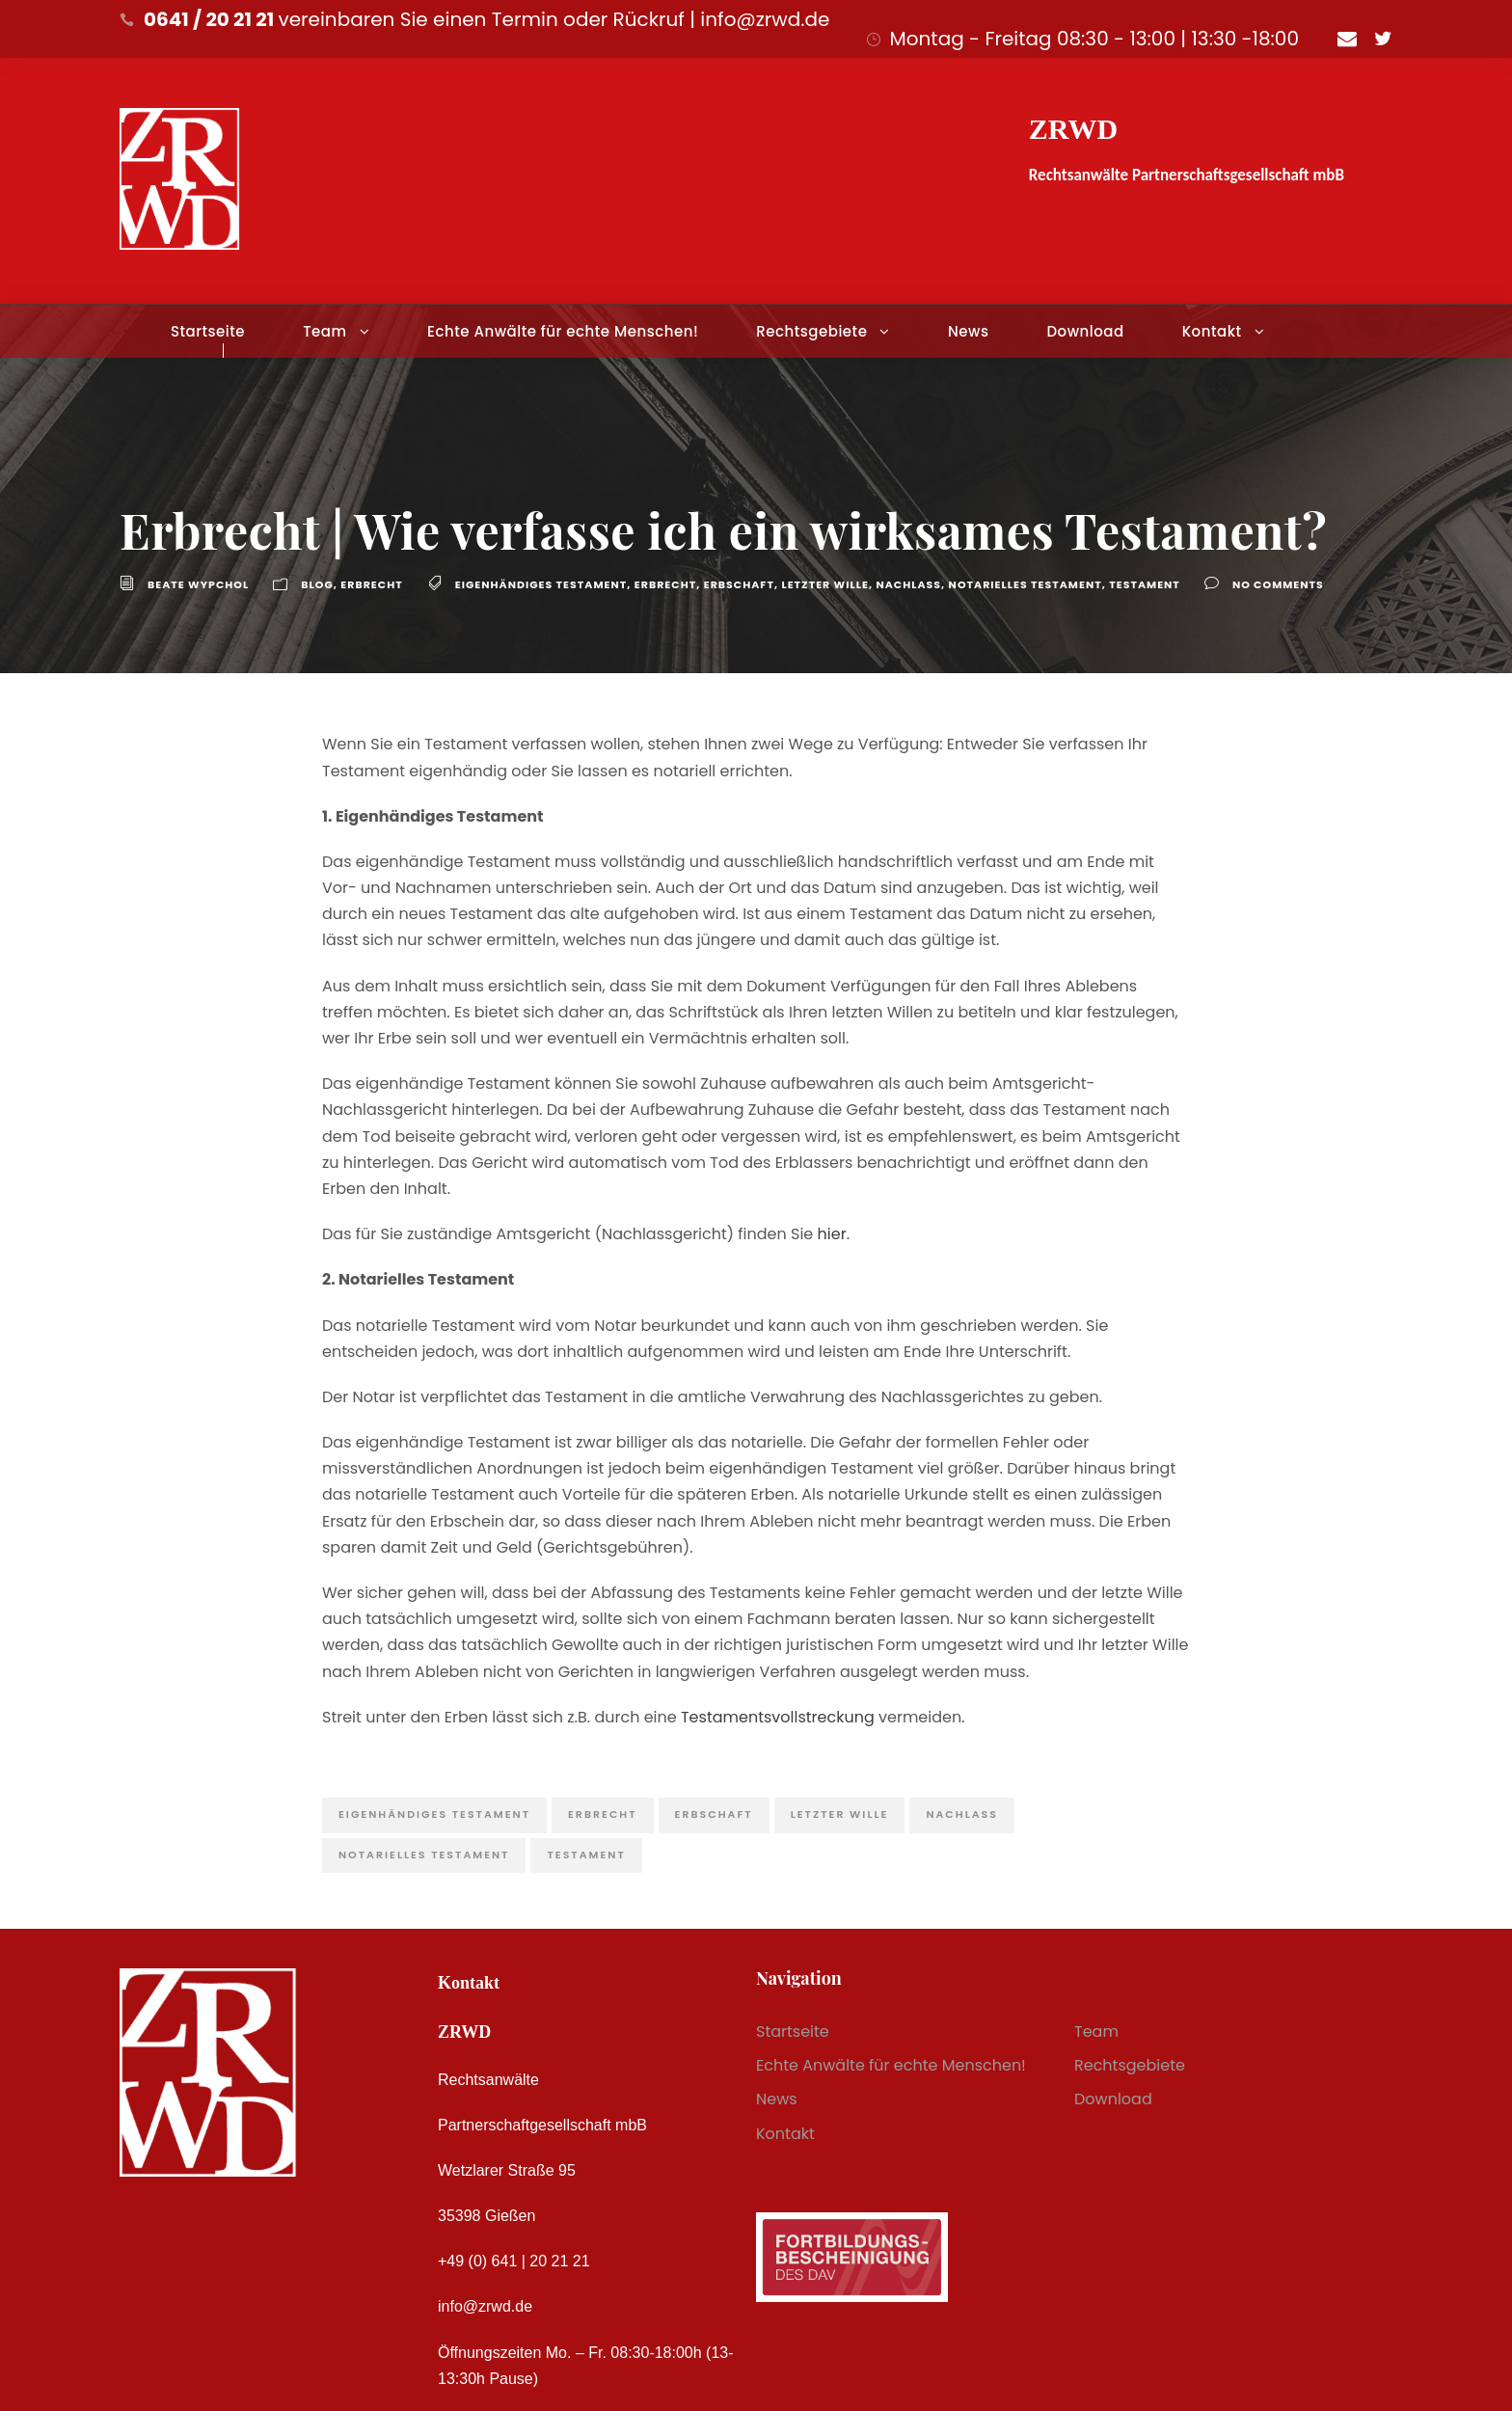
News (968, 331)
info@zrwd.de (485, 2306)
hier (832, 1234)
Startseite (208, 331)
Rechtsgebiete (811, 331)
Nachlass (908, 584)
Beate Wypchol (198, 584)
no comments (1278, 584)
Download (1084, 331)
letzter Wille (824, 584)
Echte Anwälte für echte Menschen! (562, 331)
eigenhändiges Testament (541, 584)
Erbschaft (739, 584)
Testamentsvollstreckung (778, 1717)
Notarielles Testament (1025, 584)
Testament (1144, 584)
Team (324, 331)
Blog (317, 584)
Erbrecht (371, 584)
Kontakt (1212, 331)
